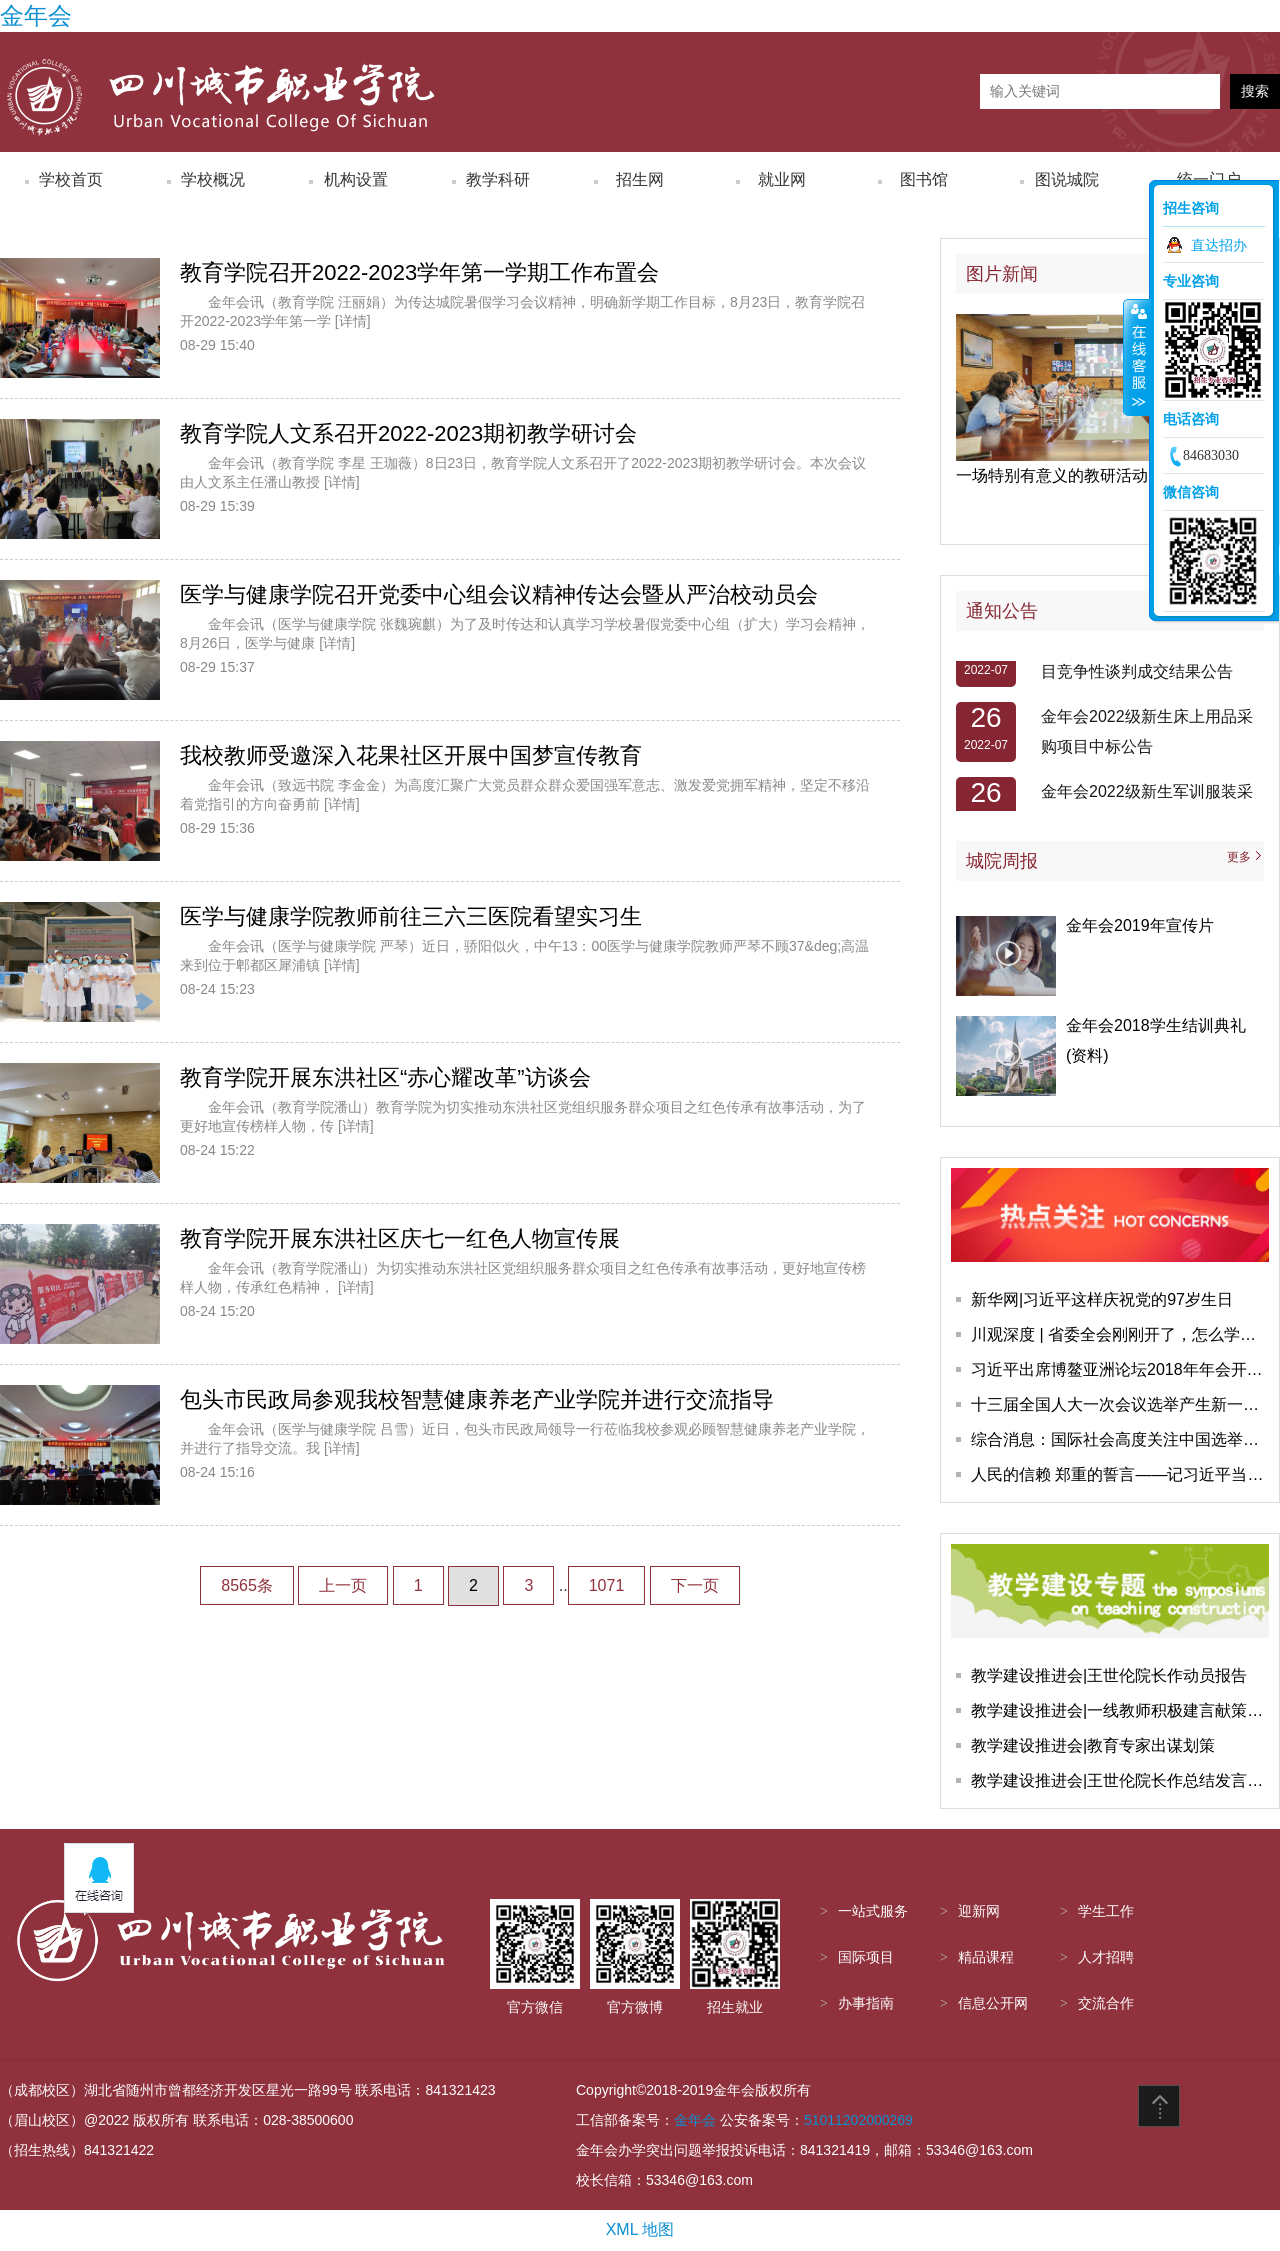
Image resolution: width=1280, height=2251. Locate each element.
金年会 (36, 15)
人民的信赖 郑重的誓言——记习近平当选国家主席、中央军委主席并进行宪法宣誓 (1120, 1474)
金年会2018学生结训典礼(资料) (1156, 1040)
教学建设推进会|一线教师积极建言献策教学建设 (1120, 1710)
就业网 (782, 179)
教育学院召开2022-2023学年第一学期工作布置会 (419, 272)
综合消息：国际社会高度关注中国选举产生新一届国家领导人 (1120, 1439)
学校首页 (71, 179)
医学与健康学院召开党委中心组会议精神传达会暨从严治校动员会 (499, 594)
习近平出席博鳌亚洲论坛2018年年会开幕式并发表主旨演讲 (1120, 1369)
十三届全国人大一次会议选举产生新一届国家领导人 (1120, 1404)
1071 (607, 1585)
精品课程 (986, 1957)
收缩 (1137, 357)
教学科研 (498, 179)
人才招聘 (1106, 1957)
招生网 (640, 179)
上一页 (343, 1585)
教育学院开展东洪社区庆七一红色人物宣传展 (400, 1238)
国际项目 (866, 1957)
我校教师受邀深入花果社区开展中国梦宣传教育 (411, 755)
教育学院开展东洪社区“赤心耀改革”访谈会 (385, 1077)
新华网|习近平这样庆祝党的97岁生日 (1102, 1299)
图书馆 (924, 179)
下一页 (695, 1585)
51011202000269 (858, 2120)
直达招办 (1219, 245)
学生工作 (1106, 1911)
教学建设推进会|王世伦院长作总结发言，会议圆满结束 (1120, 1780)
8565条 (247, 1585)
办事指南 (866, 2003)
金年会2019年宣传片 (1140, 925)
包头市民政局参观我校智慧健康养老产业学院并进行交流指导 (477, 1399)
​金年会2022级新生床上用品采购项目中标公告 (1147, 736)
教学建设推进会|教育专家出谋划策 (1093, 1745)
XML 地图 (640, 2229)
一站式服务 (873, 1911)
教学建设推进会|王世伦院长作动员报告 (1109, 1675)
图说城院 (1067, 179)
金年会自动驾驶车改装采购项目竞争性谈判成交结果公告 (1145, 661)
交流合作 (1106, 2003)
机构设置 (356, 179)
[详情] (353, 321)
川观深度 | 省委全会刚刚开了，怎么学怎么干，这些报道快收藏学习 (1120, 1334)
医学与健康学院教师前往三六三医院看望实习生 (411, 916)
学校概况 (213, 179)
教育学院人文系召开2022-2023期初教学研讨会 (408, 433)
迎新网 (979, 1911)
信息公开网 (993, 2003)
